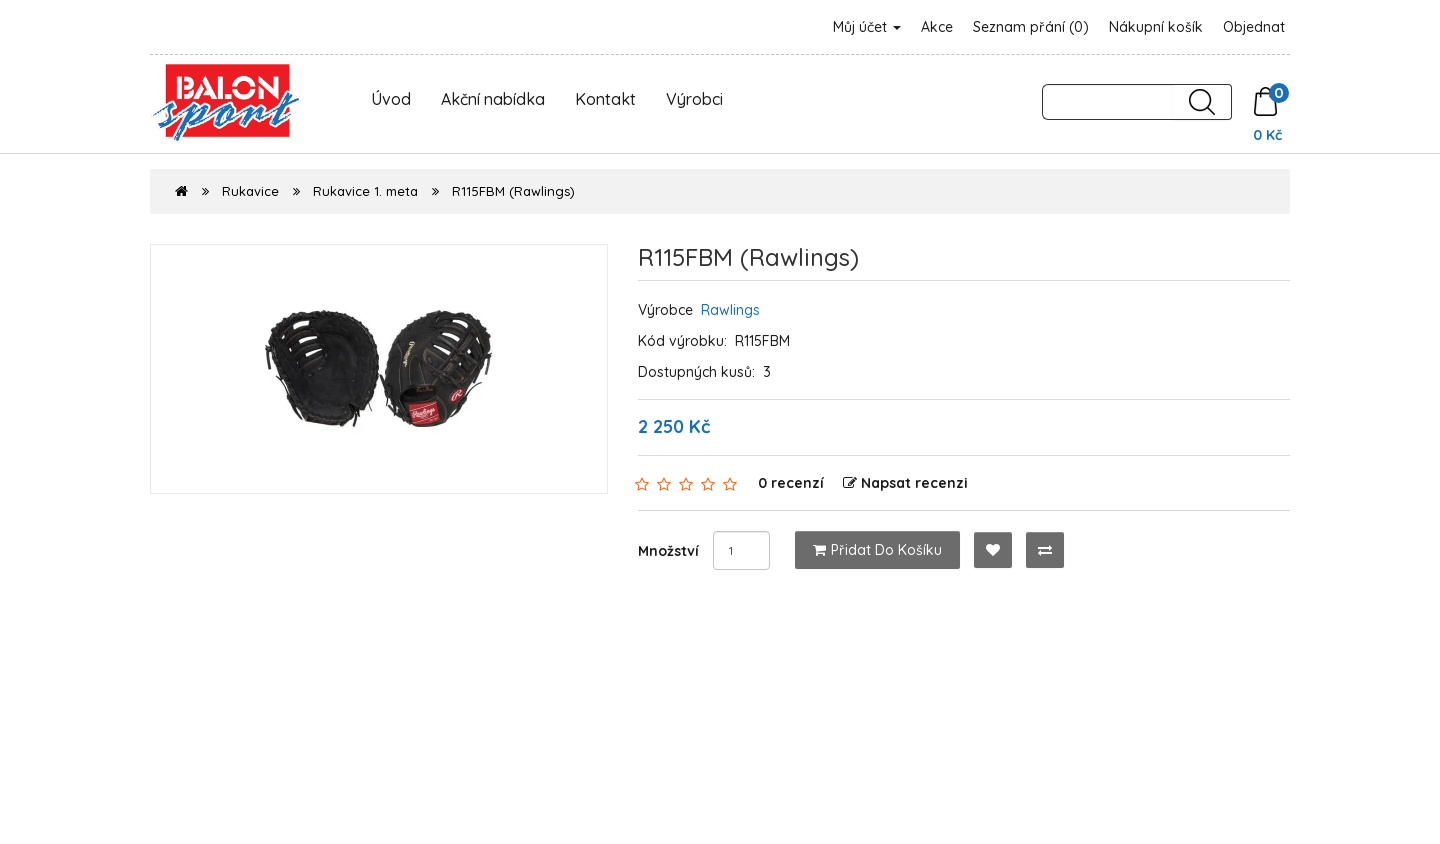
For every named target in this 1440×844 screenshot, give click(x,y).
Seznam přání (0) (1031, 27)
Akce (937, 27)
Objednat (1254, 27)
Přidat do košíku (877, 550)
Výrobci (694, 99)
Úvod (391, 99)
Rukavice (250, 191)
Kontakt (605, 99)
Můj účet (867, 27)
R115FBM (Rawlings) (513, 191)
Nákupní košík (1156, 27)
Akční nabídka (493, 99)
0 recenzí (791, 483)
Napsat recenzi (905, 483)
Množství (668, 551)
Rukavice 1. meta (365, 191)
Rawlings (730, 310)
